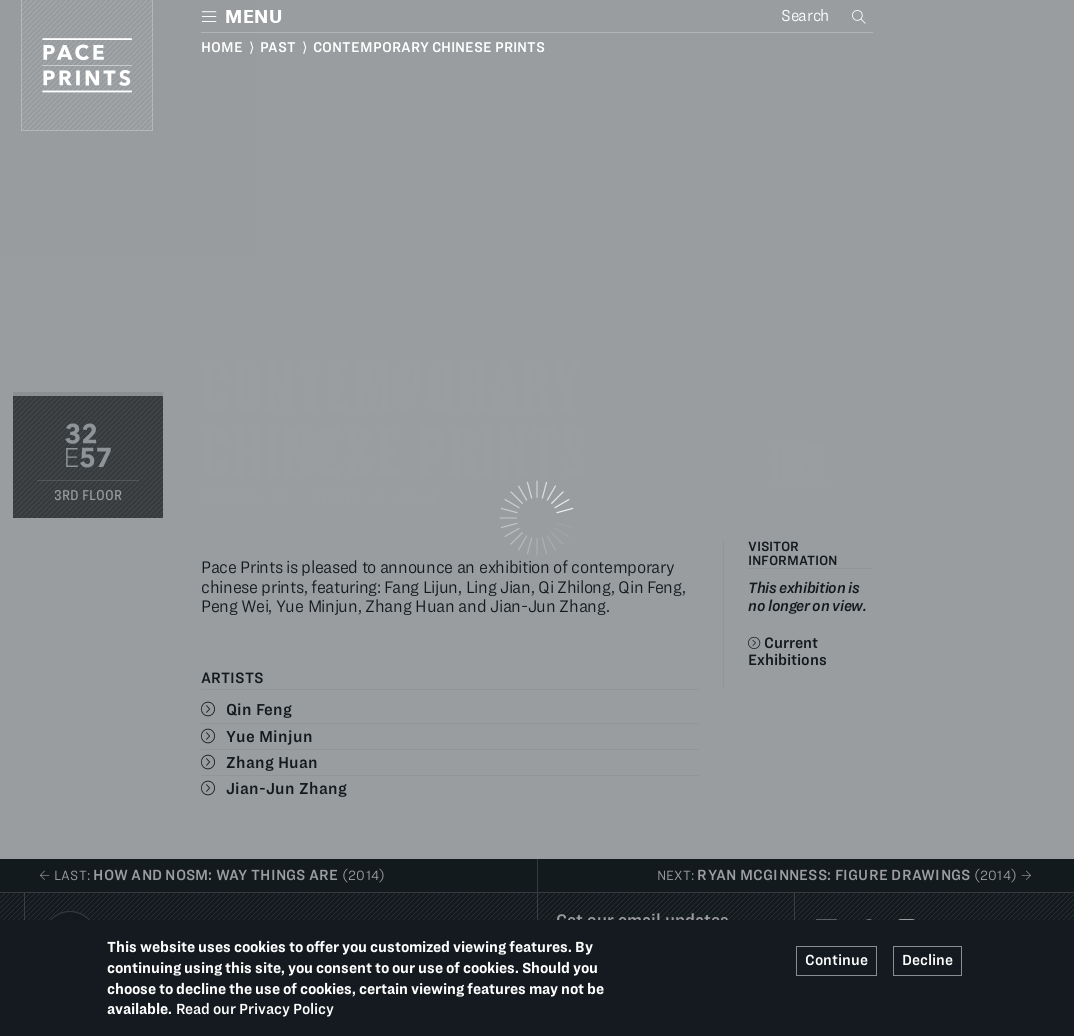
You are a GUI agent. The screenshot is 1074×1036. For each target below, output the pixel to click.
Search (861, 16)
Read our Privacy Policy (255, 1009)
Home (222, 47)
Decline (927, 960)
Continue (836, 960)
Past (278, 47)
